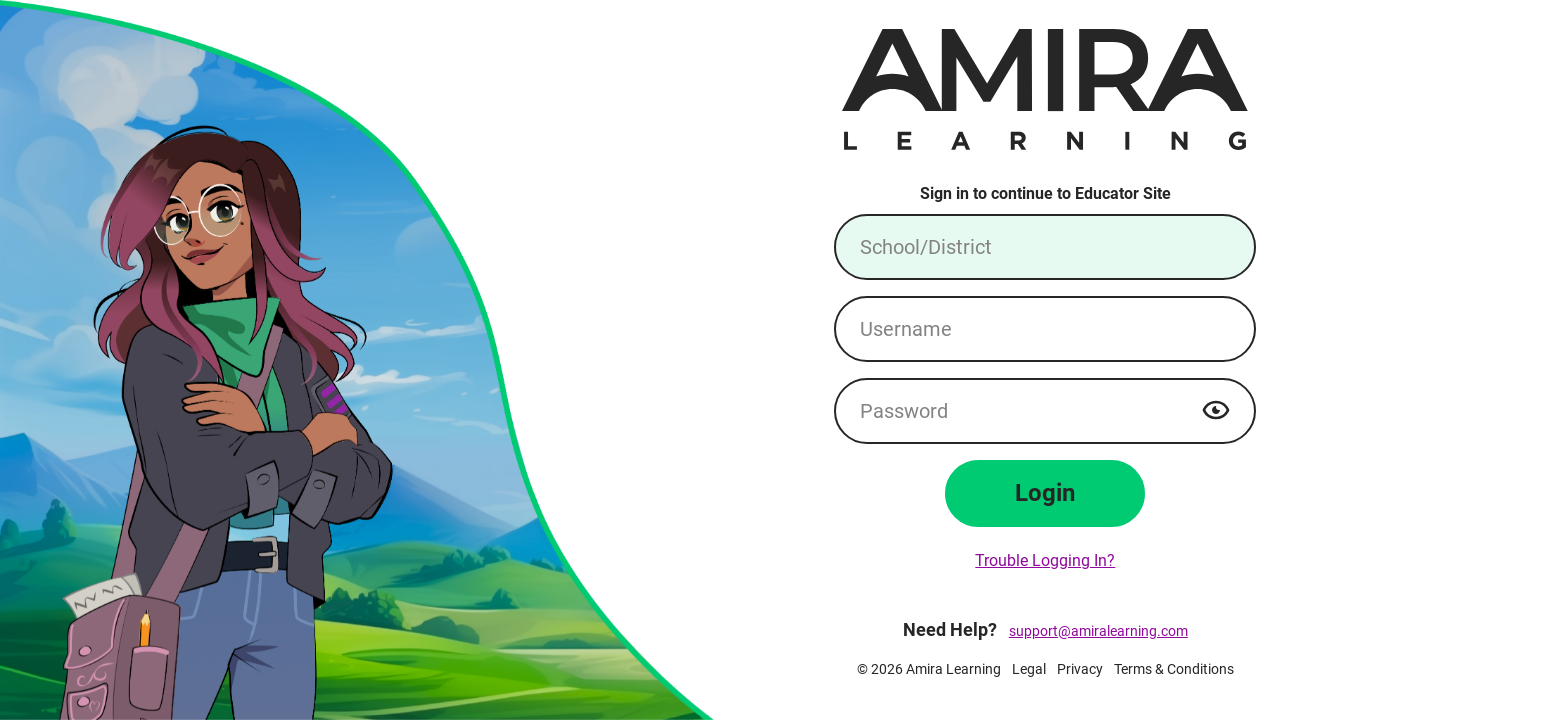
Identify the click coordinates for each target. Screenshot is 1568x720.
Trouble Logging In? (1045, 560)
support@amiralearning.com (1098, 631)
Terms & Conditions (1174, 669)
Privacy (1080, 669)
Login (1045, 493)
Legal (1029, 669)
